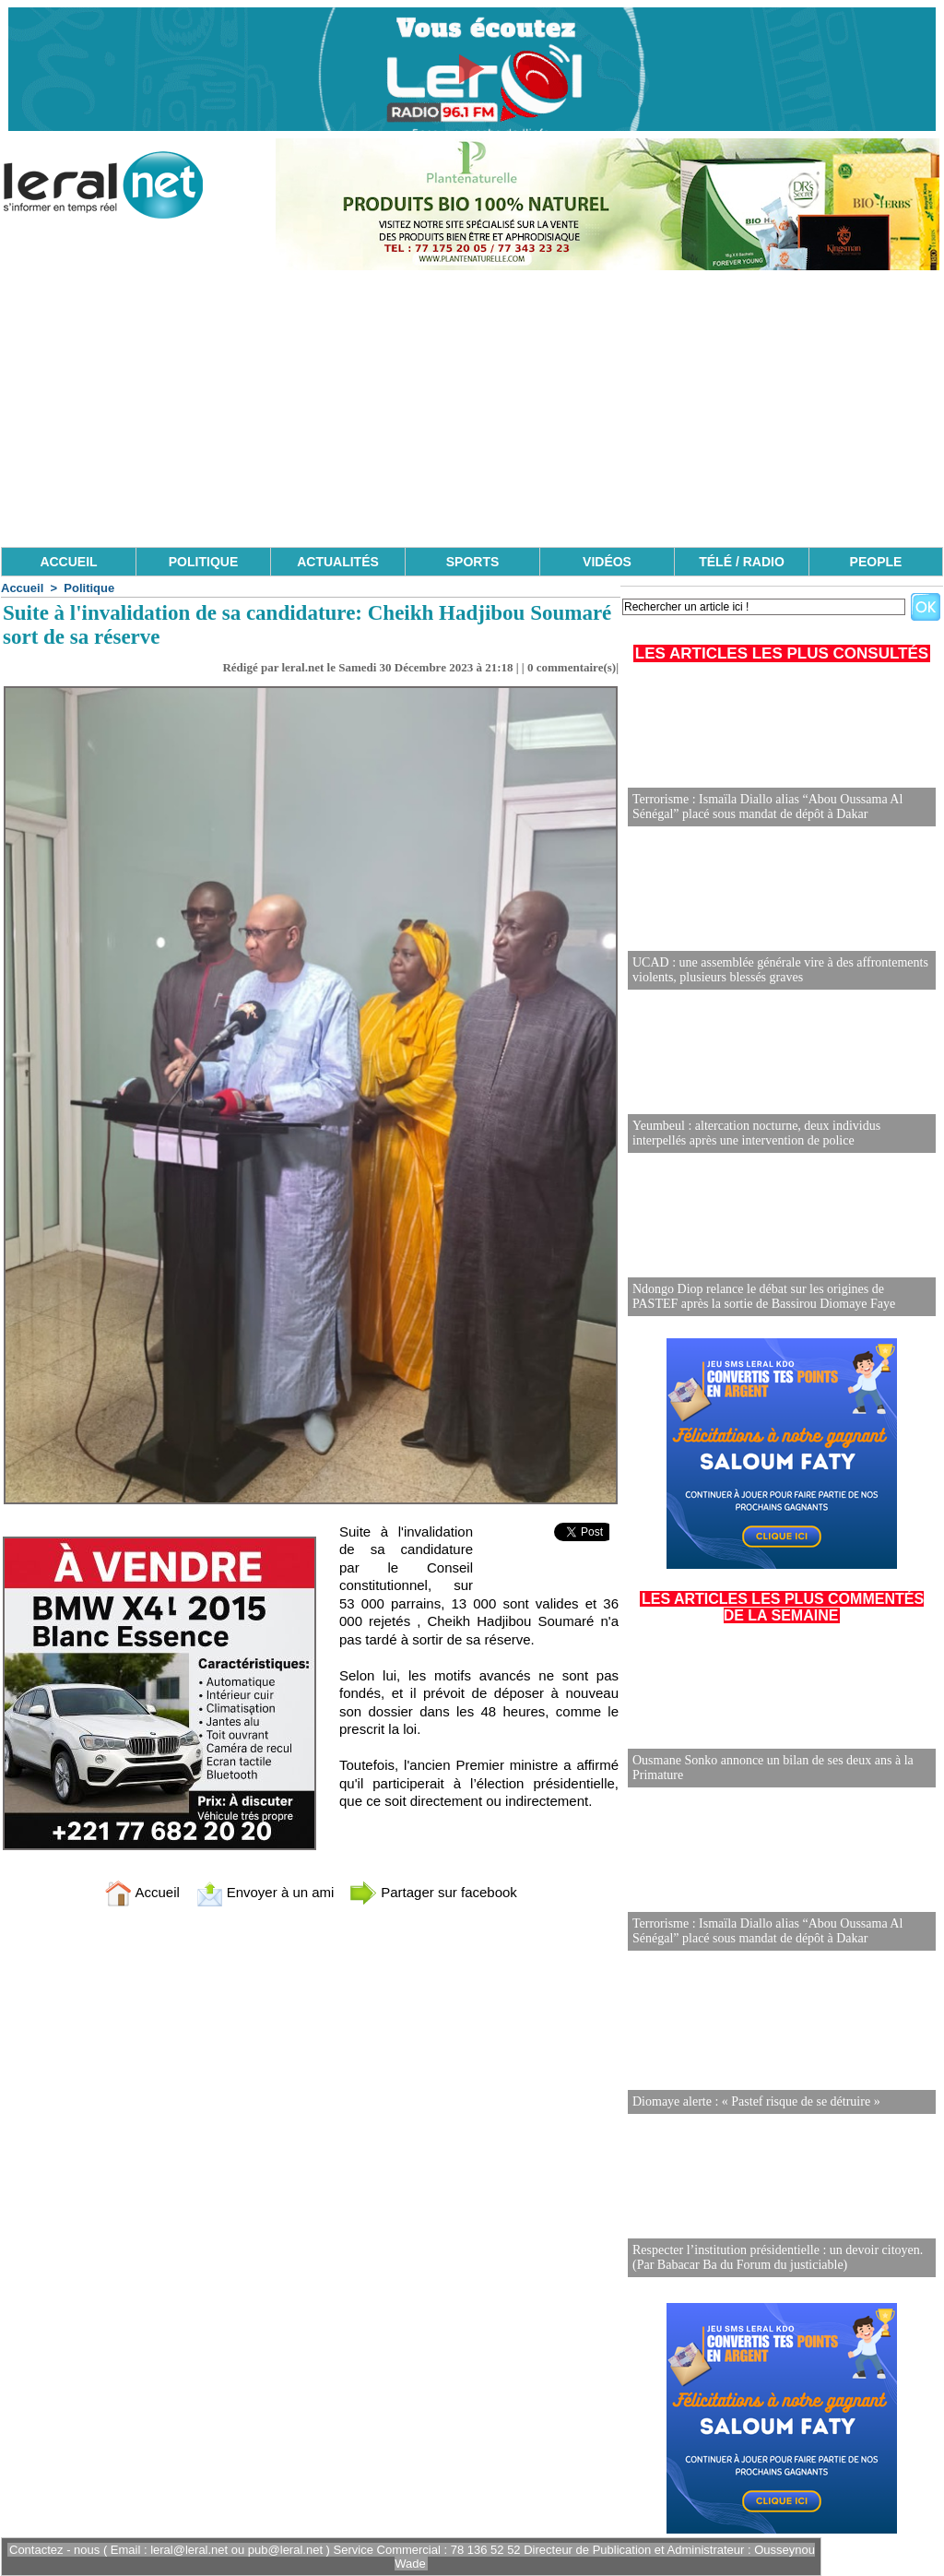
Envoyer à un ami (265, 1892)
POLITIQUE (203, 561)
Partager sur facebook (433, 1892)
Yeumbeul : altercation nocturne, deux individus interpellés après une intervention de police (756, 1133)
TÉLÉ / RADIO (742, 561)
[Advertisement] (472, 408)
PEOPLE (876, 561)
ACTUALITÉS (338, 561)
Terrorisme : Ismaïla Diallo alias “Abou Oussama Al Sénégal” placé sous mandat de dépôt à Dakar (767, 806)
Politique (89, 588)
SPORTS (473, 561)
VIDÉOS (607, 561)
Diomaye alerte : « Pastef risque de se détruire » (756, 2101)
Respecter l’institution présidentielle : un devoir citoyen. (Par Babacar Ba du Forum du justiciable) (777, 2257)
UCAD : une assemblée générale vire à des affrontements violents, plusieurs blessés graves (780, 970)
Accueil (22, 588)
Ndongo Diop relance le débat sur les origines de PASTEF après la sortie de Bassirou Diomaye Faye (763, 1296)
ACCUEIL (68, 561)
